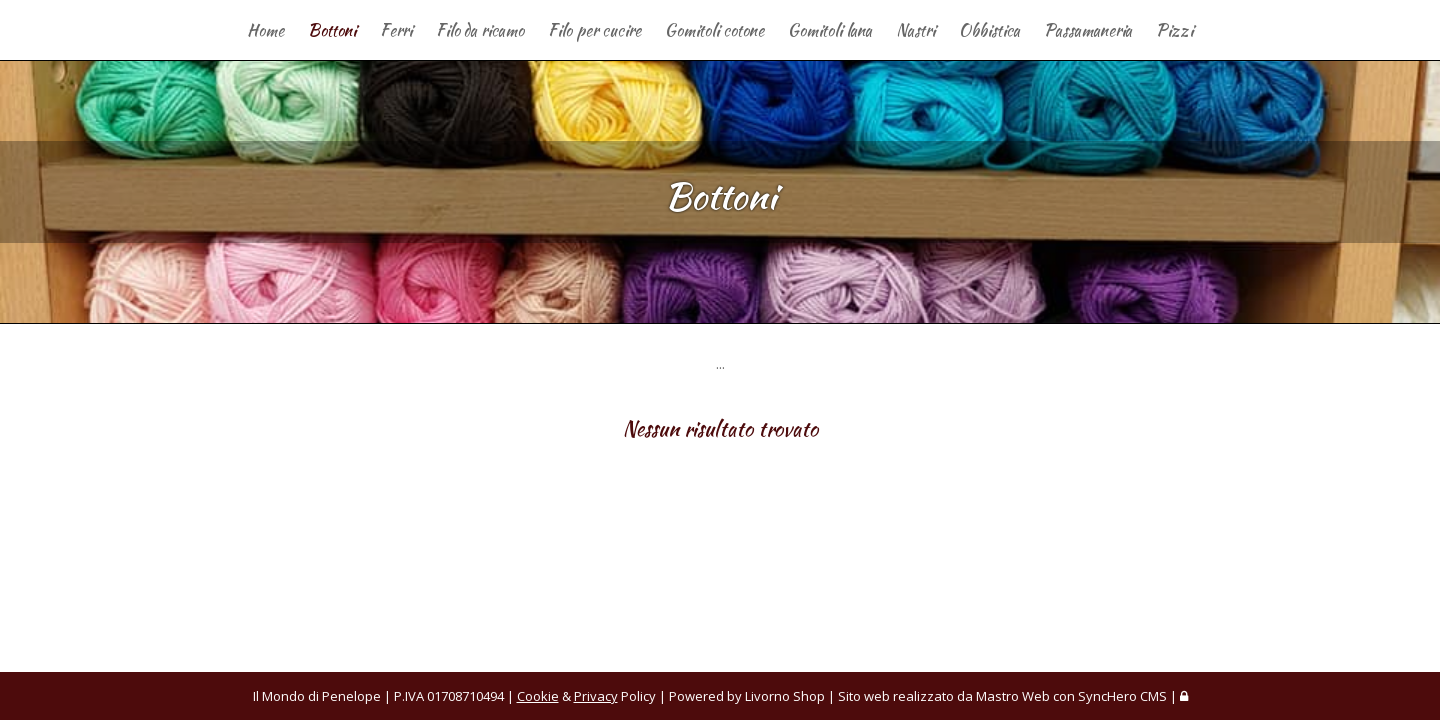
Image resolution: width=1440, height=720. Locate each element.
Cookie (538, 696)
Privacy (596, 696)
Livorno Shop (785, 696)
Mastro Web (1013, 696)
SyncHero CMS (1122, 696)
